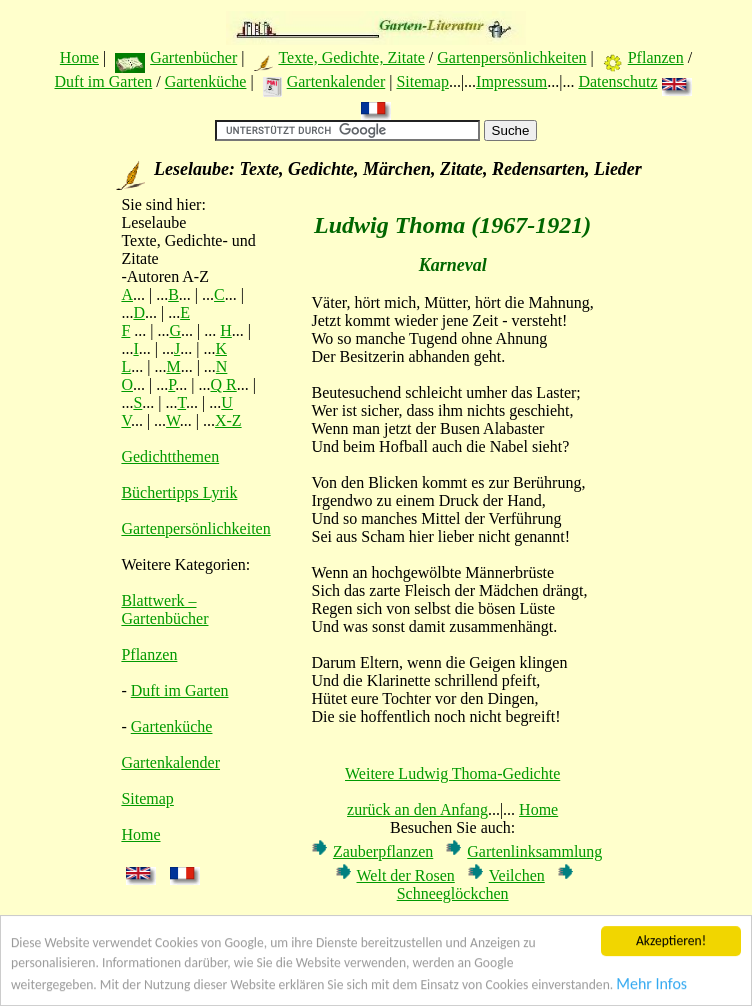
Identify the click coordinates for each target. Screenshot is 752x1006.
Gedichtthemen (170, 456)
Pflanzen (656, 57)
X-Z (228, 420)
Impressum (511, 81)
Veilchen (517, 875)
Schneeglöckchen (453, 893)
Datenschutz (617, 81)
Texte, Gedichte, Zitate (351, 57)
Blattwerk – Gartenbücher (164, 609)
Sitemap (422, 81)
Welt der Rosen (406, 875)
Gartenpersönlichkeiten (511, 57)
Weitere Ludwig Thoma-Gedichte (452, 773)
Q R (224, 384)
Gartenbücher (193, 57)
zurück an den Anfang (417, 809)
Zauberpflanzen (383, 851)
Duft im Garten (104, 81)
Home (79, 57)
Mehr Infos (651, 991)
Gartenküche (206, 81)
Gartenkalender (336, 81)
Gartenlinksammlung (534, 851)
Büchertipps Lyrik (179, 492)
